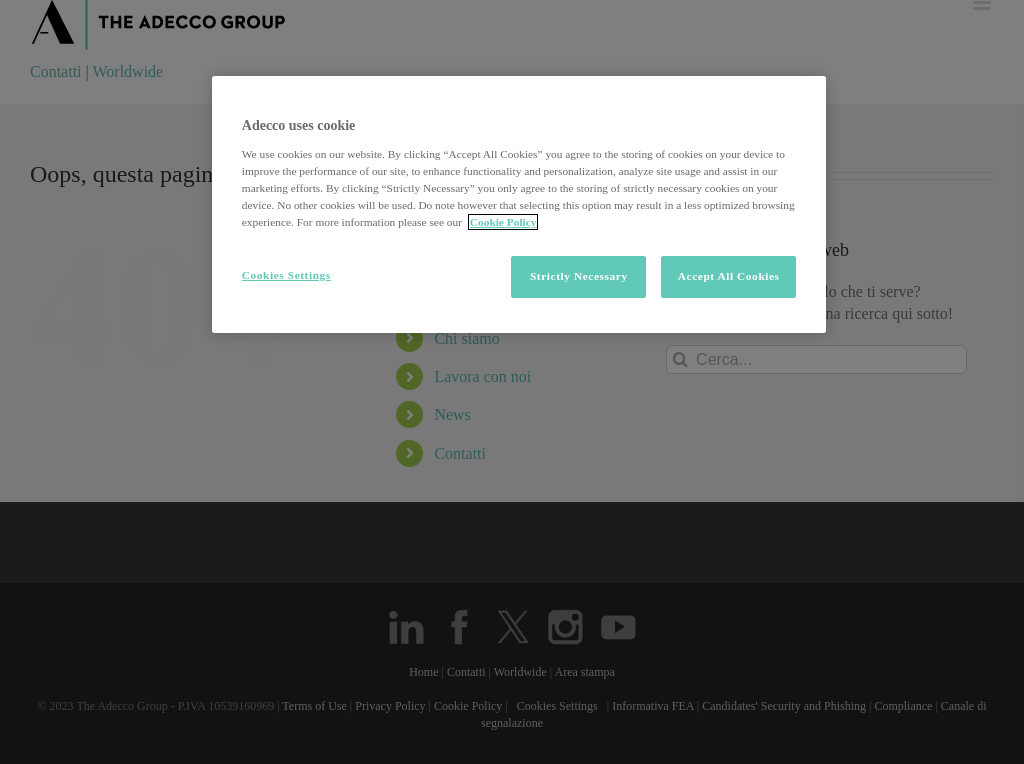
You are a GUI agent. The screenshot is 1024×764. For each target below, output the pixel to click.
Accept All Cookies (729, 276)
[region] (519, 204)
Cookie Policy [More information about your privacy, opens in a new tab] (503, 222)
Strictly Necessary (579, 276)
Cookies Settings (286, 275)
